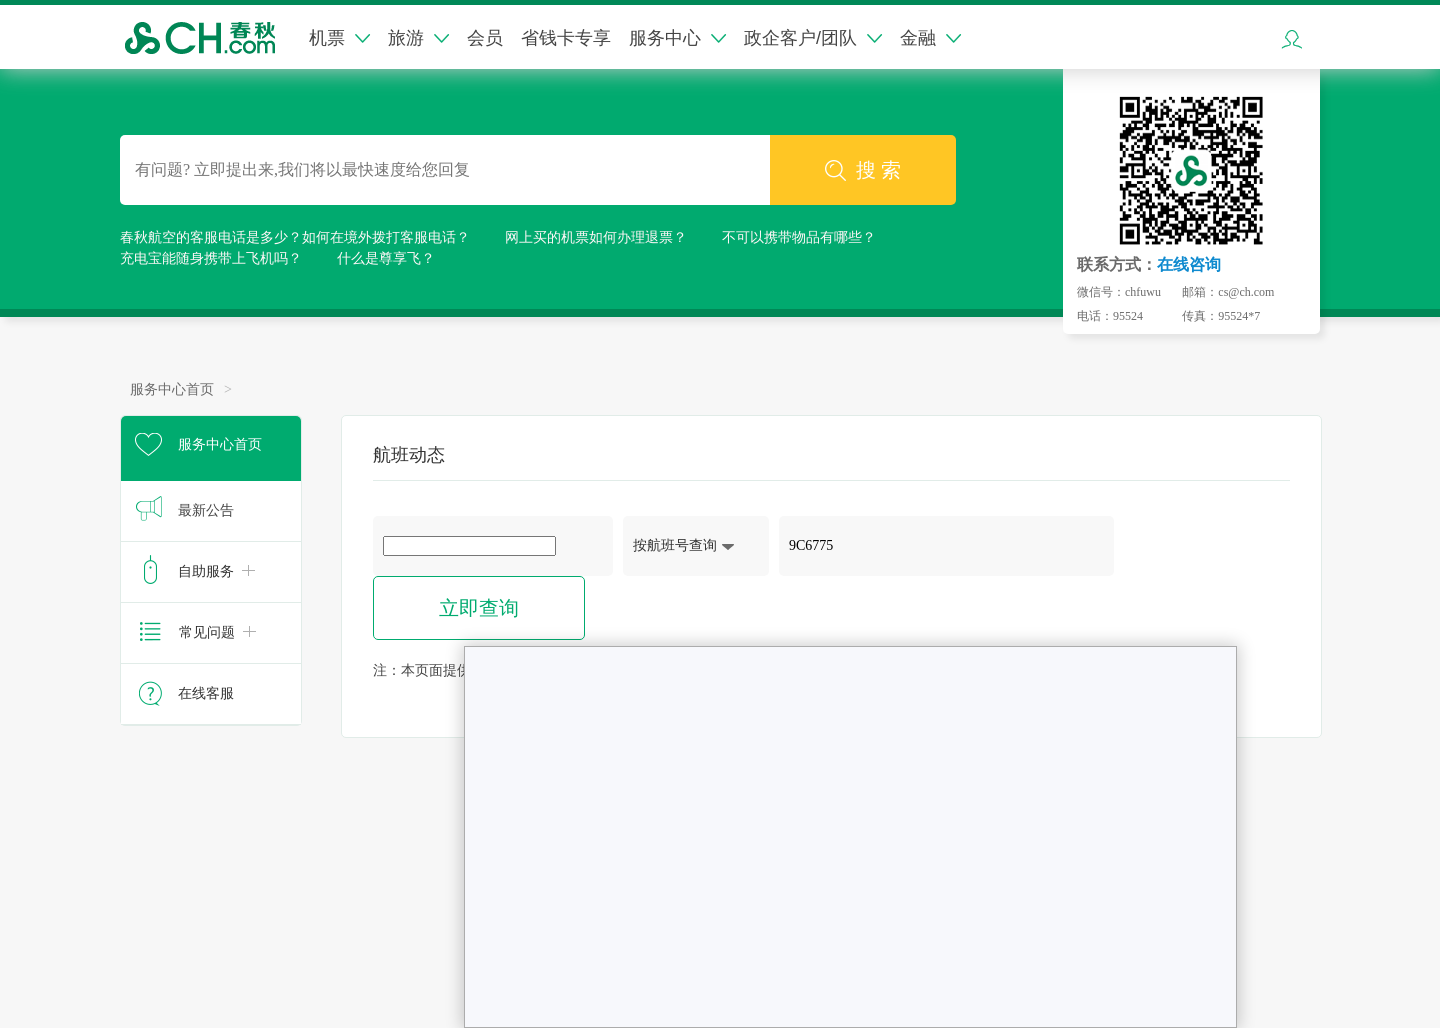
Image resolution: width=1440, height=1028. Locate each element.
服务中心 (677, 38)
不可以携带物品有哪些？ (799, 237)
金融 (930, 38)
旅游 (418, 38)
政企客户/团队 (813, 38)
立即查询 (479, 608)
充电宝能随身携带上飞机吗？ (211, 258)
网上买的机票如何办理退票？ (596, 237)
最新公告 (206, 510)
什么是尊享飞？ (386, 258)
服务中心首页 (172, 389)
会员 (485, 38)
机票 (339, 38)
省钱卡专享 (566, 38)
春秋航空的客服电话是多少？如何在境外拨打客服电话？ (295, 237)
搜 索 (863, 170)
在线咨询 (1189, 264)
